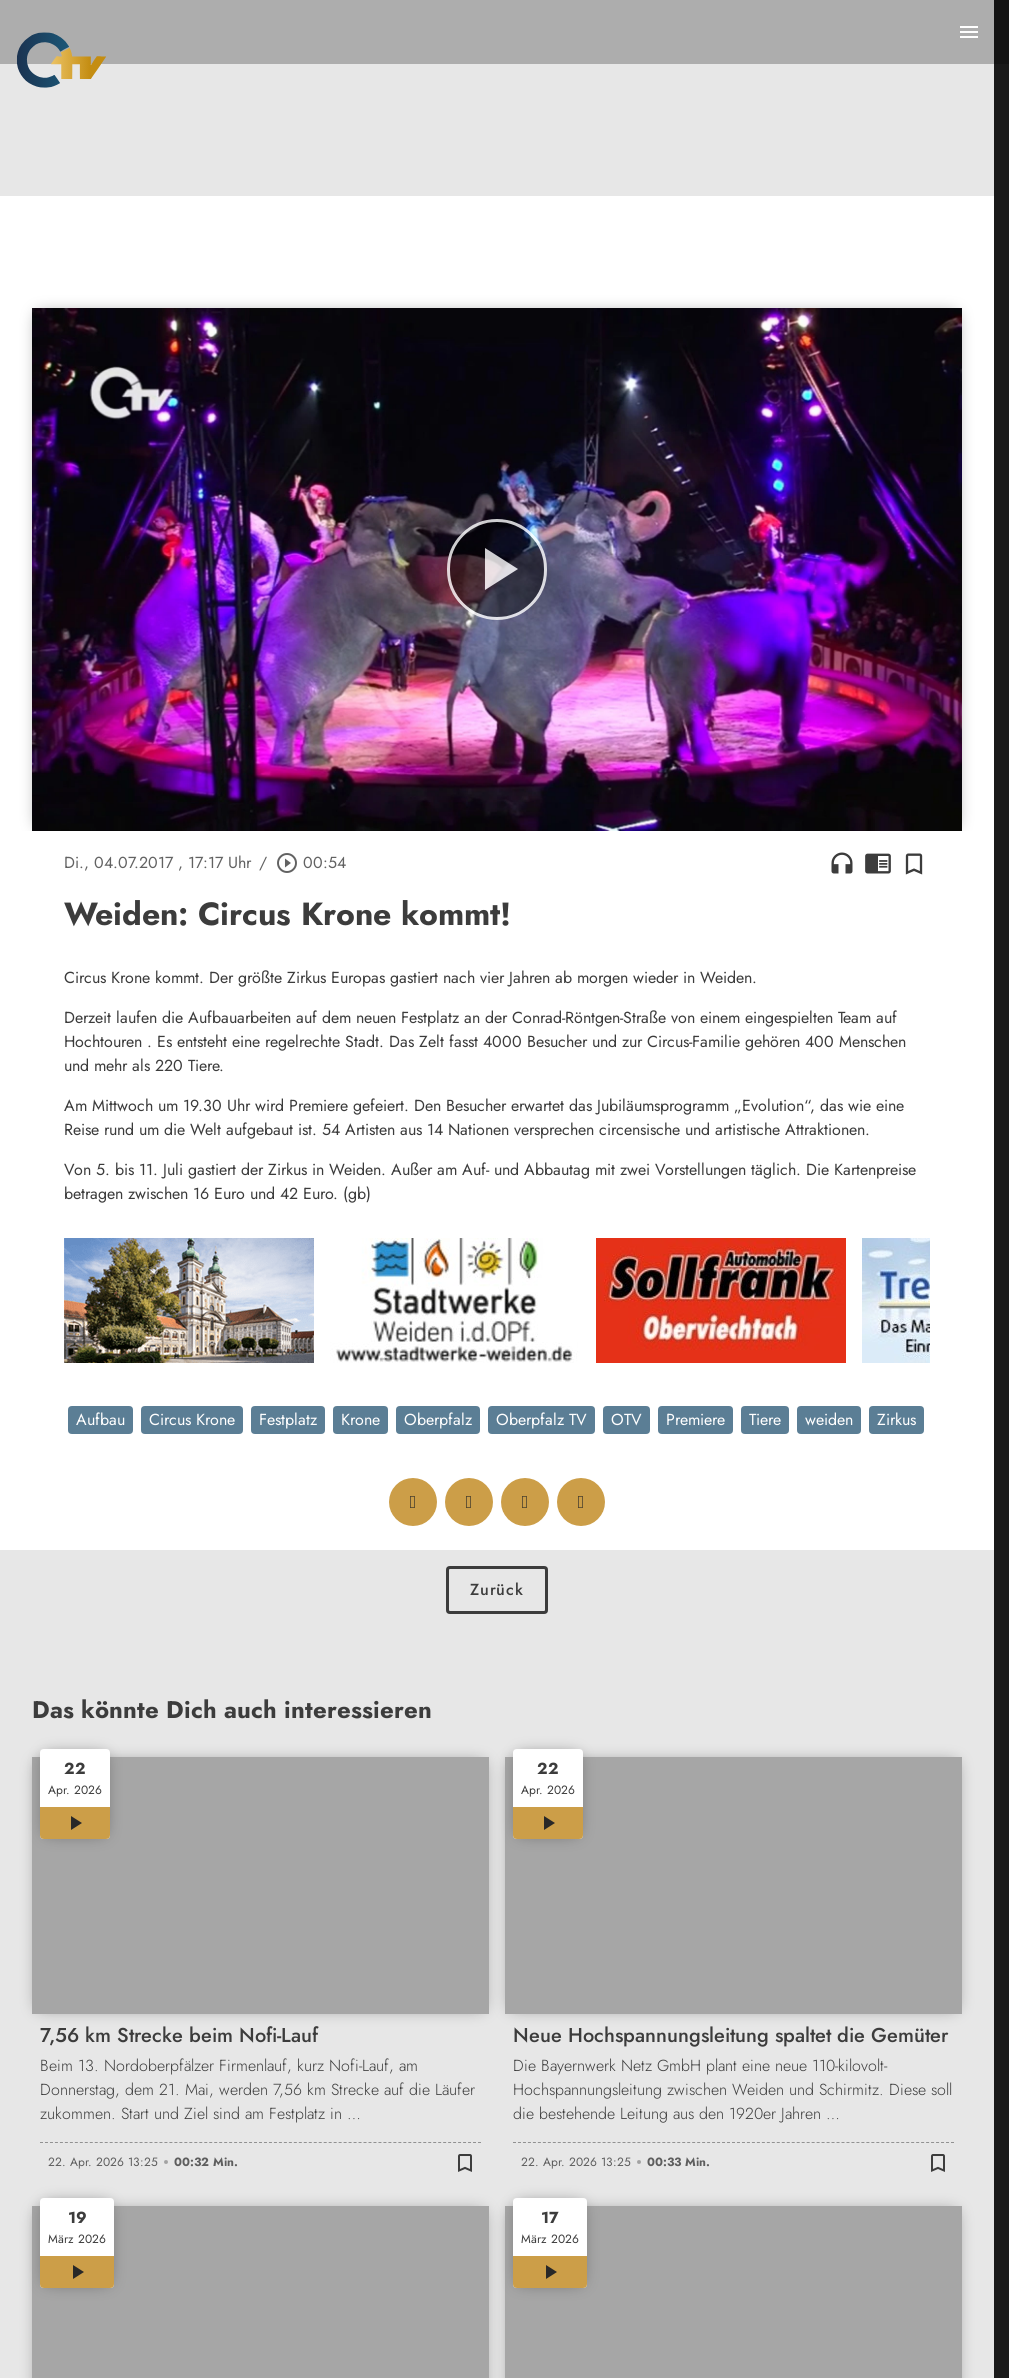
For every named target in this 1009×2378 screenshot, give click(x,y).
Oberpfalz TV (541, 1419)
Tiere (765, 1419)
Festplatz (288, 1419)
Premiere (695, 1419)
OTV (626, 1419)
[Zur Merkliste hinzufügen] (914, 863)
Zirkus (896, 1419)
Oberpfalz (438, 1419)
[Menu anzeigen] (969, 32)
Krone (360, 1419)
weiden (829, 1419)
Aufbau (100, 1419)
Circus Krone (192, 1419)
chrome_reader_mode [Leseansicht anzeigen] (878, 863)
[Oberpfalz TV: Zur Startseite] (61, 60)
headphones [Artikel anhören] (842, 863)
